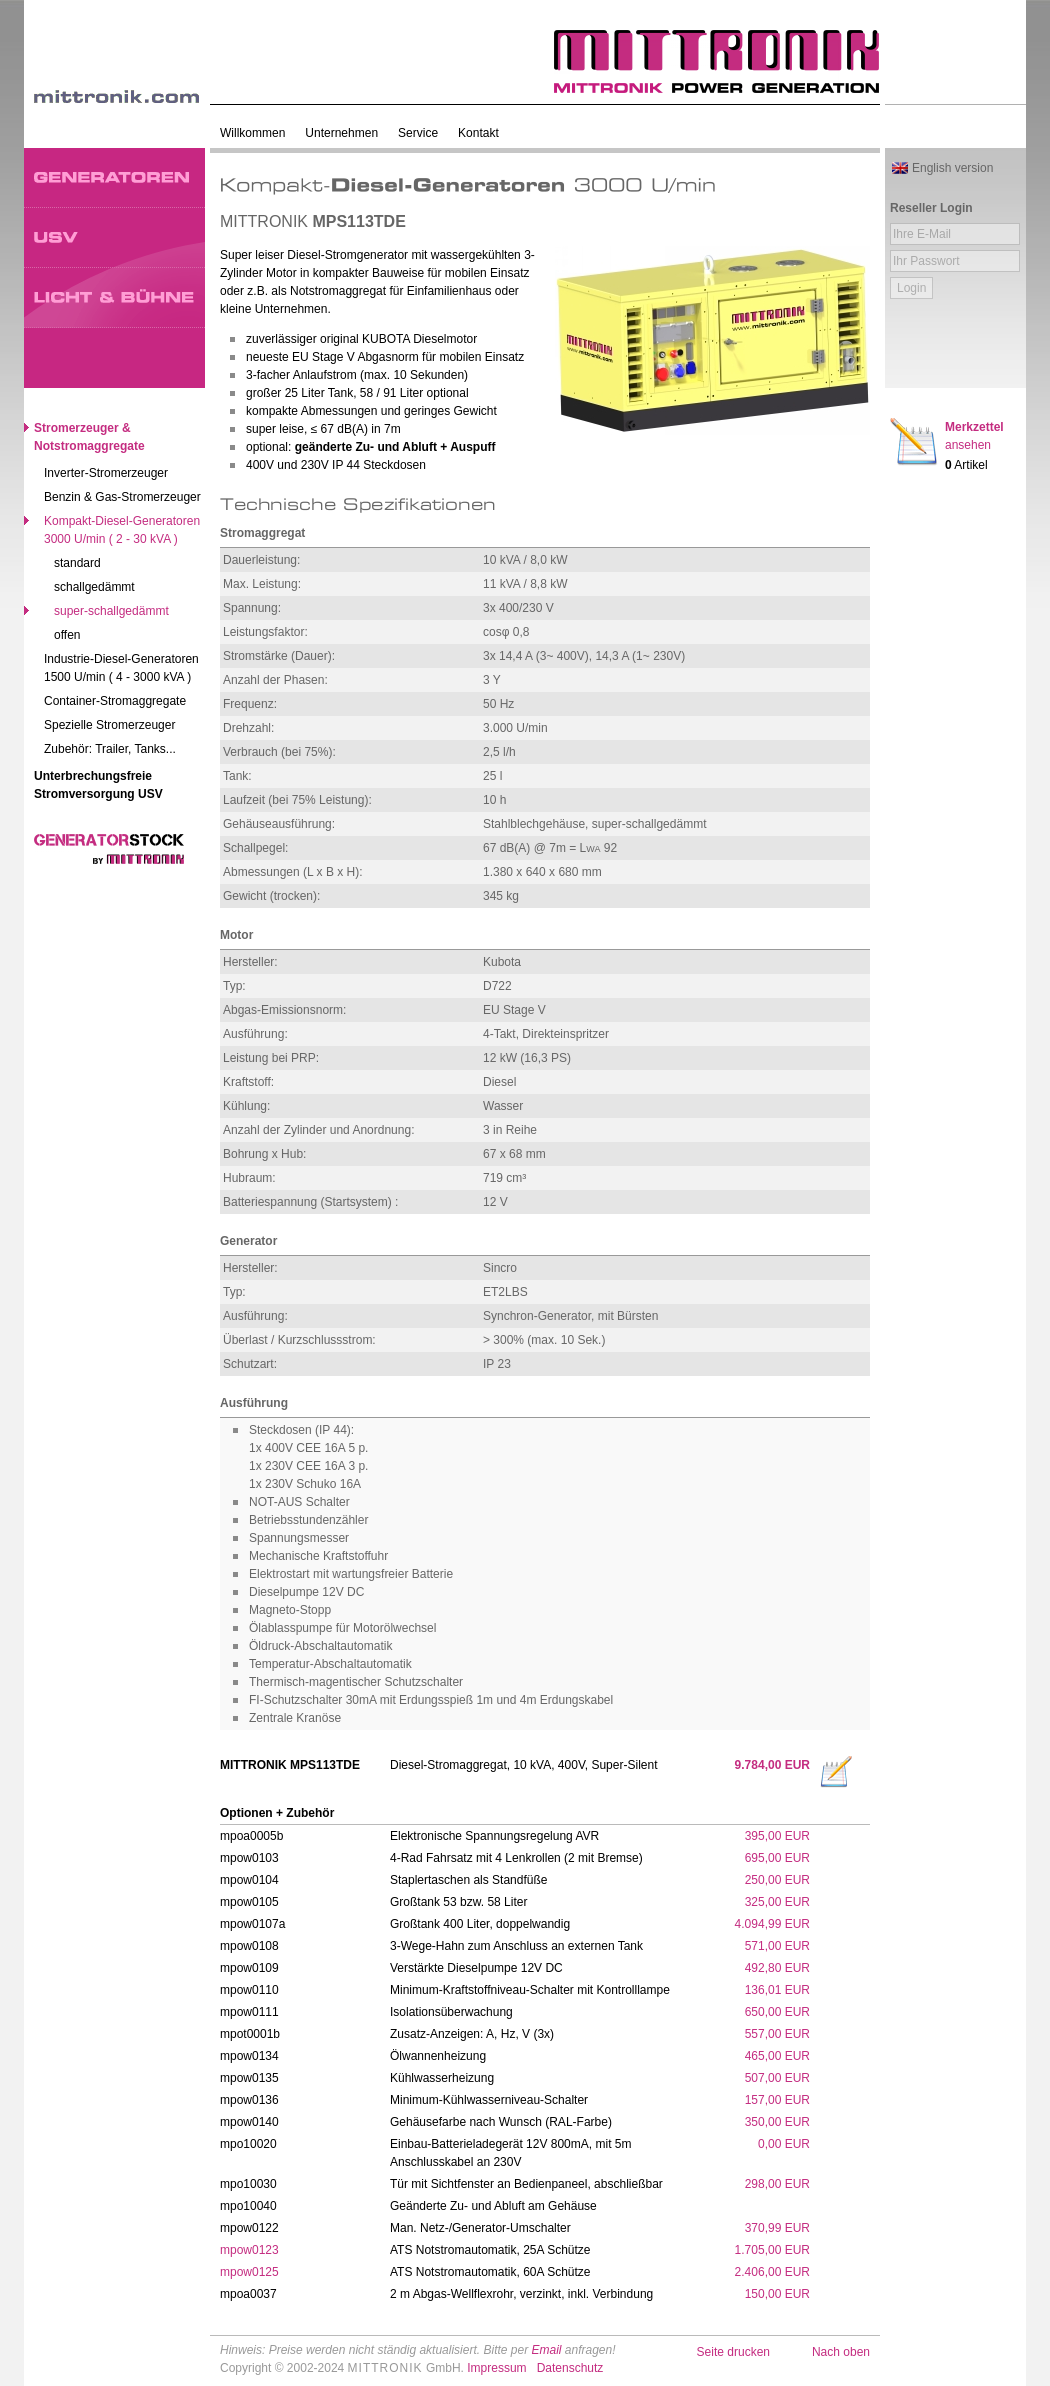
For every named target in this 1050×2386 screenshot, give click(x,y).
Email (546, 2350)
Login (911, 288)
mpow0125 (249, 2272)
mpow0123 (249, 2250)
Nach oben (841, 2352)
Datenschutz (570, 2368)
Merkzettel (974, 436)
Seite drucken (733, 2352)
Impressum (496, 2368)
